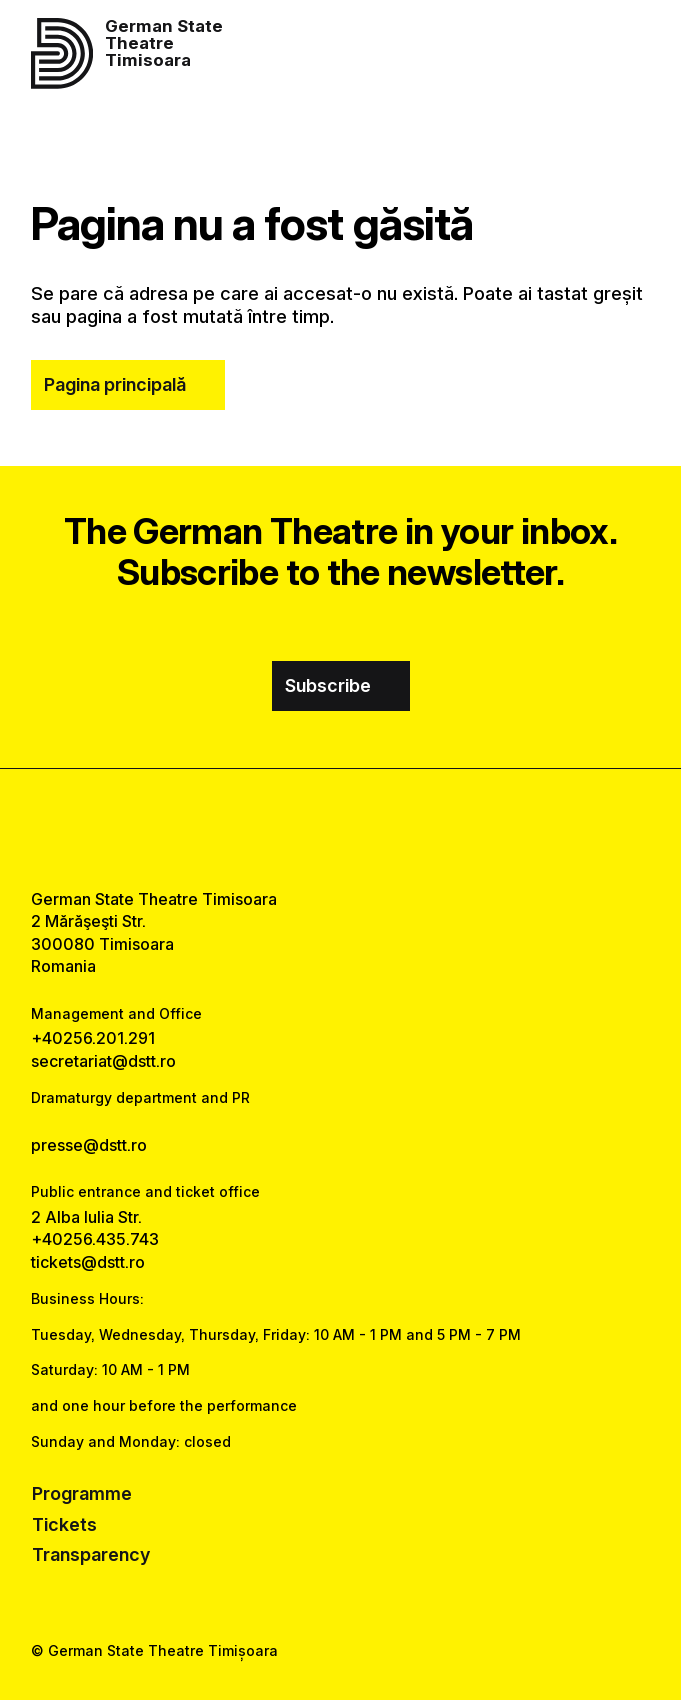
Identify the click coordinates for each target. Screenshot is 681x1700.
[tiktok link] (393, 828)
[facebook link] (287, 828)
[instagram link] (340, 828)
